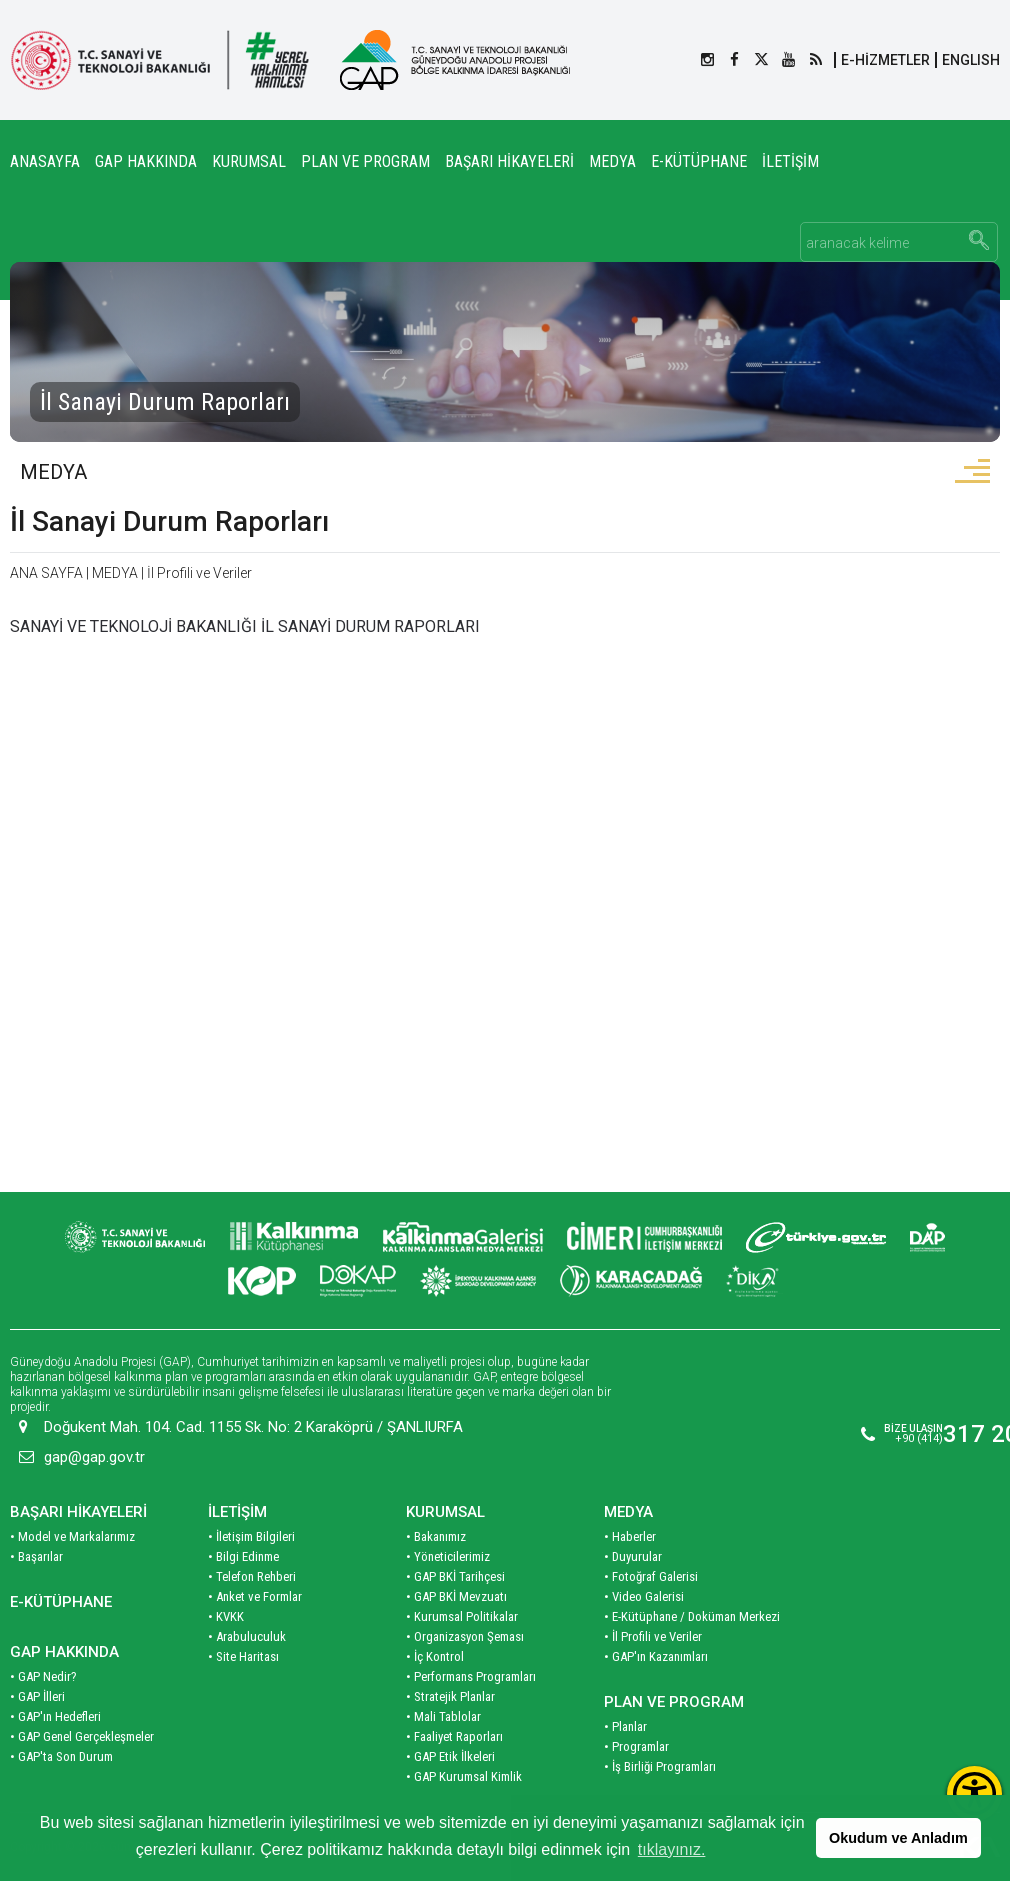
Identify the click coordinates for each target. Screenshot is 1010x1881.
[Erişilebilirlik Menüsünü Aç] (974, 1793)
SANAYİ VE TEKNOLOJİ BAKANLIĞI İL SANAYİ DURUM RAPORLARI (245, 627)
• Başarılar (36, 1555)
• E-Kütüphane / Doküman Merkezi (692, 1615)
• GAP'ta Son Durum (61, 1755)
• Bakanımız (436, 1535)
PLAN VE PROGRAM (365, 161)
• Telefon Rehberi (252, 1575)
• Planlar (625, 1725)
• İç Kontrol (435, 1655)
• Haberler (630, 1535)
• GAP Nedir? (43, 1675)
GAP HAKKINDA (146, 161)
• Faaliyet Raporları (454, 1735)
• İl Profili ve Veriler (653, 1635)
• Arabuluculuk (247, 1635)
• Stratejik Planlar (450, 1695)
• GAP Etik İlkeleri (450, 1755)
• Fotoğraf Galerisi (651, 1575)
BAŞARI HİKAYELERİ (509, 161)
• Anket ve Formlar (255, 1595)
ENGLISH (971, 60)
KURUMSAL (249, 161)
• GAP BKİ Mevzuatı (456, 1595)
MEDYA (612, 161)
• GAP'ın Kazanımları (656, 1655)
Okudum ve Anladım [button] (898, 1838)
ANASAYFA (45, 161)
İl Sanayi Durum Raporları (169, 522)
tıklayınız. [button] (672, 1849)
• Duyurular (633, 1555)
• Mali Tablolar (443, 1715)
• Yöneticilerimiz (448, 1555)
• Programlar (636, 1745)
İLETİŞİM (790, 161)
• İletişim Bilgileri (251, 1535)
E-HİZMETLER (885, 60)
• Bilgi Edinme (243, 1555)
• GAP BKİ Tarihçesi (455, 1575)
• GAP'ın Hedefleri (55, 1715)
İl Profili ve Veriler (199, 574)
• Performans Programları (471, 1675)
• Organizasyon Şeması (465, 1635)
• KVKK (226, 1615)
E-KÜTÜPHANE (699, 161)
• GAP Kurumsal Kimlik (464, 1775)
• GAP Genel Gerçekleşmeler (82, 1735)
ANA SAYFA (46, 574)
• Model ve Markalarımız (72, 1535)
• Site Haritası (243, 1655)
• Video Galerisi (644, 1595)
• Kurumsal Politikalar (462, 1615)
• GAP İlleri (37, 1695)
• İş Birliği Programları (660, 1765)
